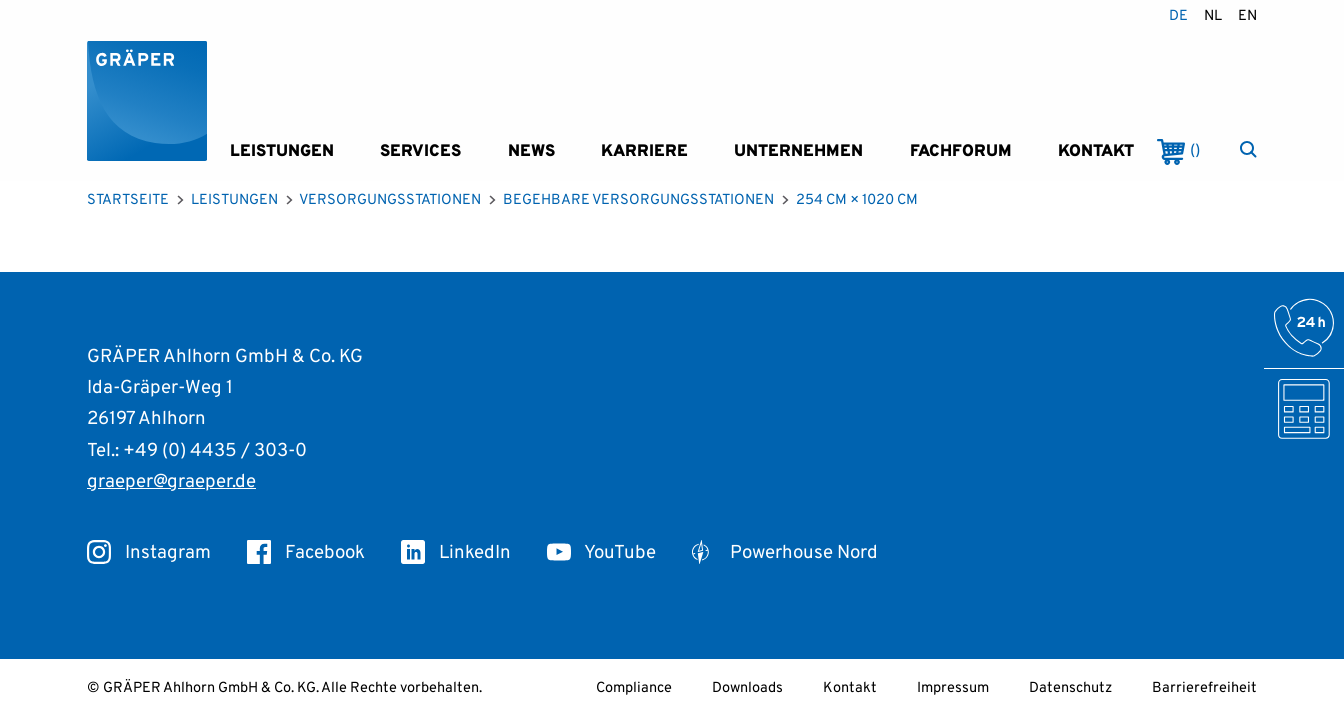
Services (420, 151)
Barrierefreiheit (1204, 688)
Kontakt (1096, 151)
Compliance (634, 688)
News (531, 151)
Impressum (953, 688)
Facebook (306, 553)
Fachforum (961, 151)
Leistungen (282, 151)
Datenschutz (1070, 688)
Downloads (747, 688)
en (1247, 16)
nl (1213, 16)
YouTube (601, 553)
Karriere (644, 151)
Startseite (128, 200)
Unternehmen (798, 151)
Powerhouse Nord (785, 553)
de (1178, 16)
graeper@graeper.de (171, 482)
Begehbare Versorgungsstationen (638, 200)
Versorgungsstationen (390, 200)
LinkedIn (456, 553)
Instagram (149, 553)
